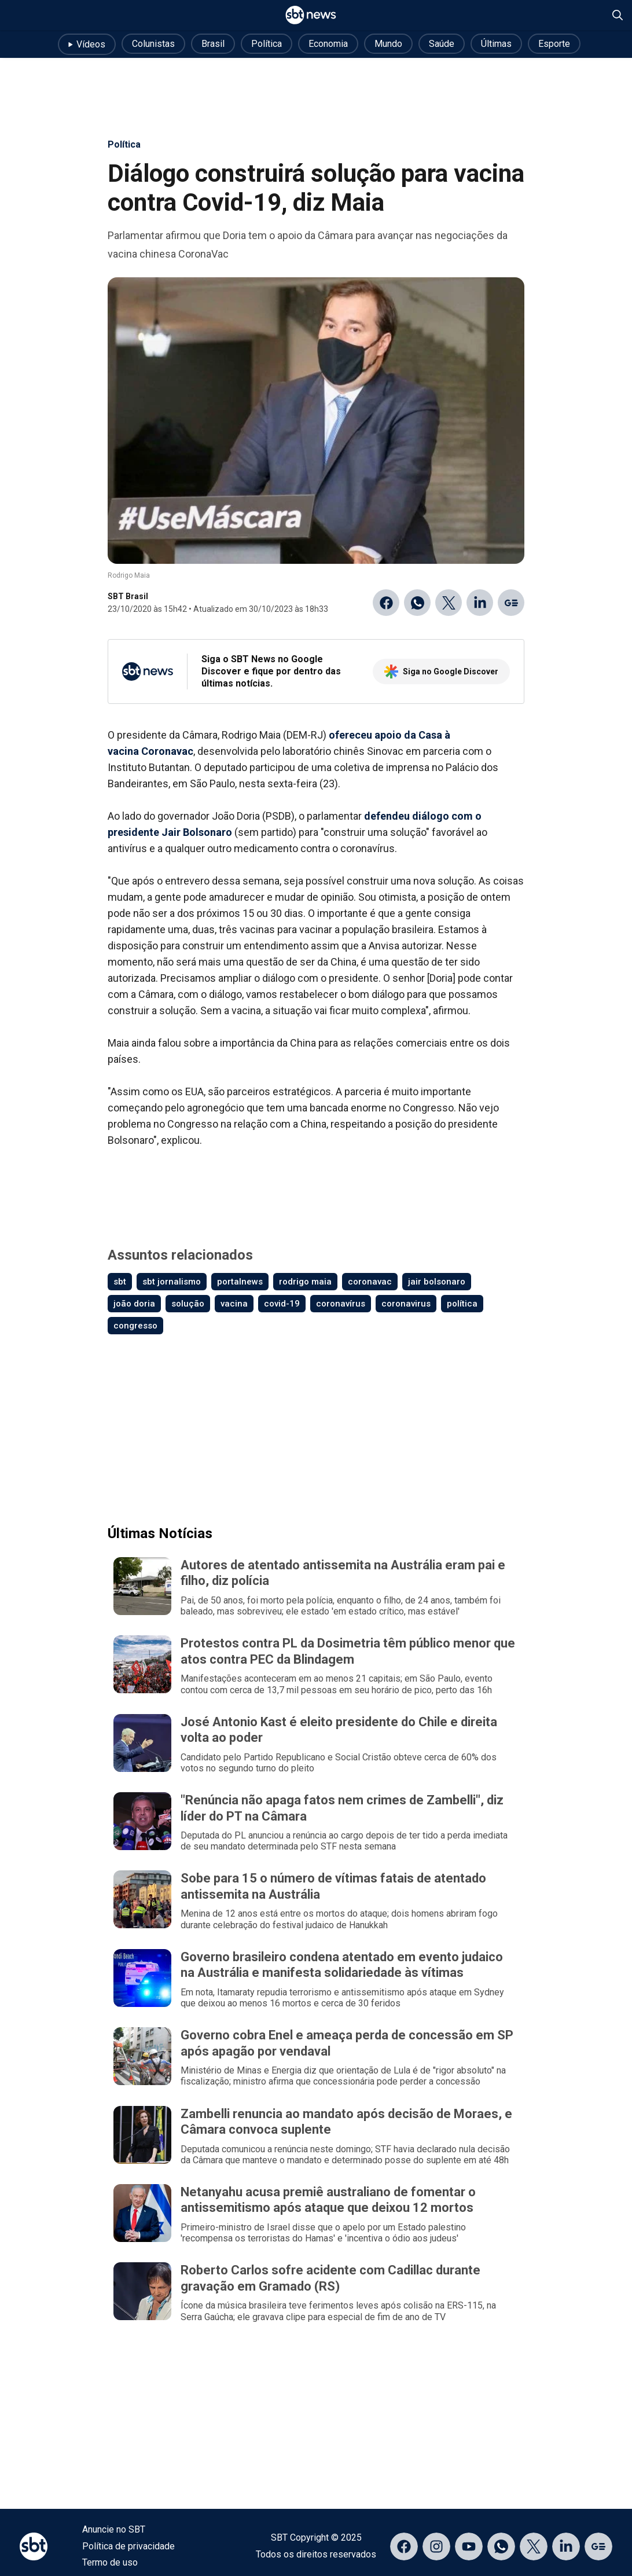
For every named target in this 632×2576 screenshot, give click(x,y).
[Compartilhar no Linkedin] (479, 602)
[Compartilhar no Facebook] (386, 602)
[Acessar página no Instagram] (436, 2546)
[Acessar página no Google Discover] (598, 2546)
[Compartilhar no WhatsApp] (417, 602)
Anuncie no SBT (113, 2529)
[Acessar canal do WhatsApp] (501, 2546)
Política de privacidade (128, 2546)
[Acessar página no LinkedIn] (566, 2546)
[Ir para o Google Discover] (511, 602)
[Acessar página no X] (534, 2546)
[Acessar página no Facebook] (404, 2546)
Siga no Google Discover (441, 671)
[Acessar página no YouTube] (469, 2546)
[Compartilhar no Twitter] (448, 602)
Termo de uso (110, 2562)
